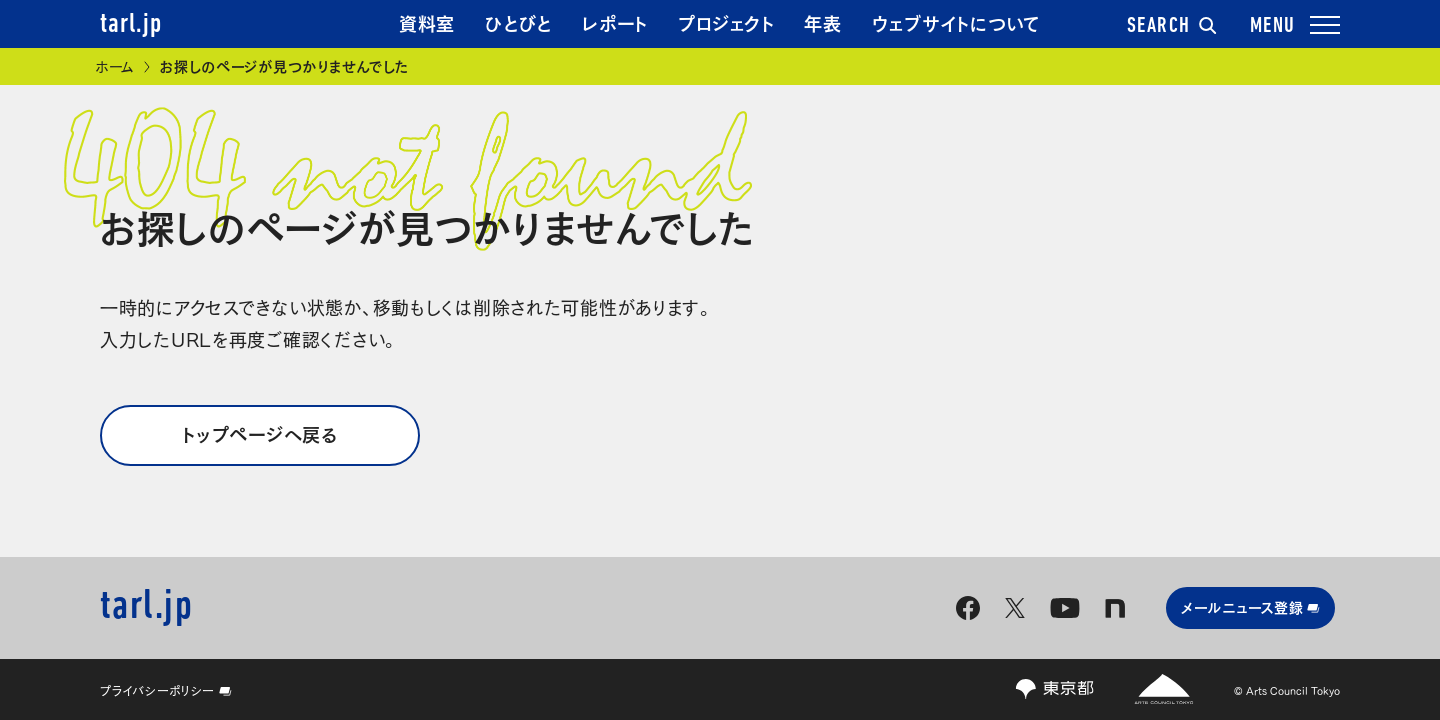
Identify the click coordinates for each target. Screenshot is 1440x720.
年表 (822, 22)
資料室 (427, 22)
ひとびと (518, 22)
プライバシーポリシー (166, 690)
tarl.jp (131, 25)
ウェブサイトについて (956, 22)
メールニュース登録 (1250, 606)
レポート (615, 22)
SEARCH (1172, 27)
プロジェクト (726, 22)
